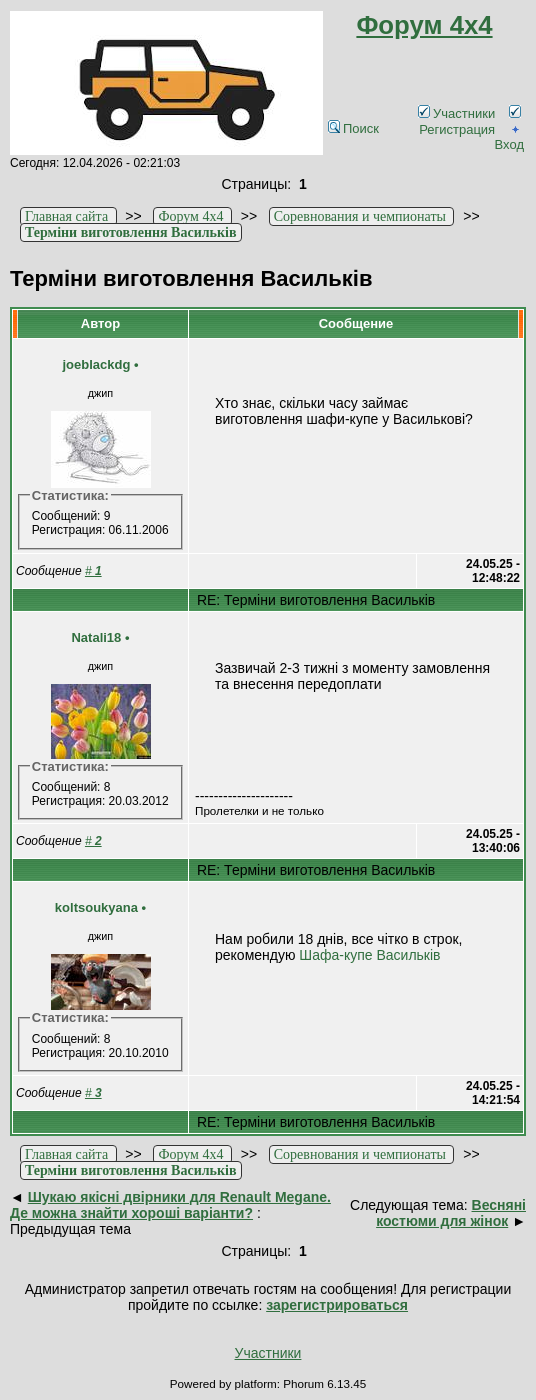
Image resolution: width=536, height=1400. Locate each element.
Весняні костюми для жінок (451, 1213)
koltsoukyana (96, 907)
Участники (456, 113)
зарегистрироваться (337, 1305)
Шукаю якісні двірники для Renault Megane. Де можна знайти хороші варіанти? (170, 1205)
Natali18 (96, 637)
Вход (509, 137)
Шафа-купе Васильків (369, 955)
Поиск (353, 128)
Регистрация (470, 121)
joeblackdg (96, 364)
